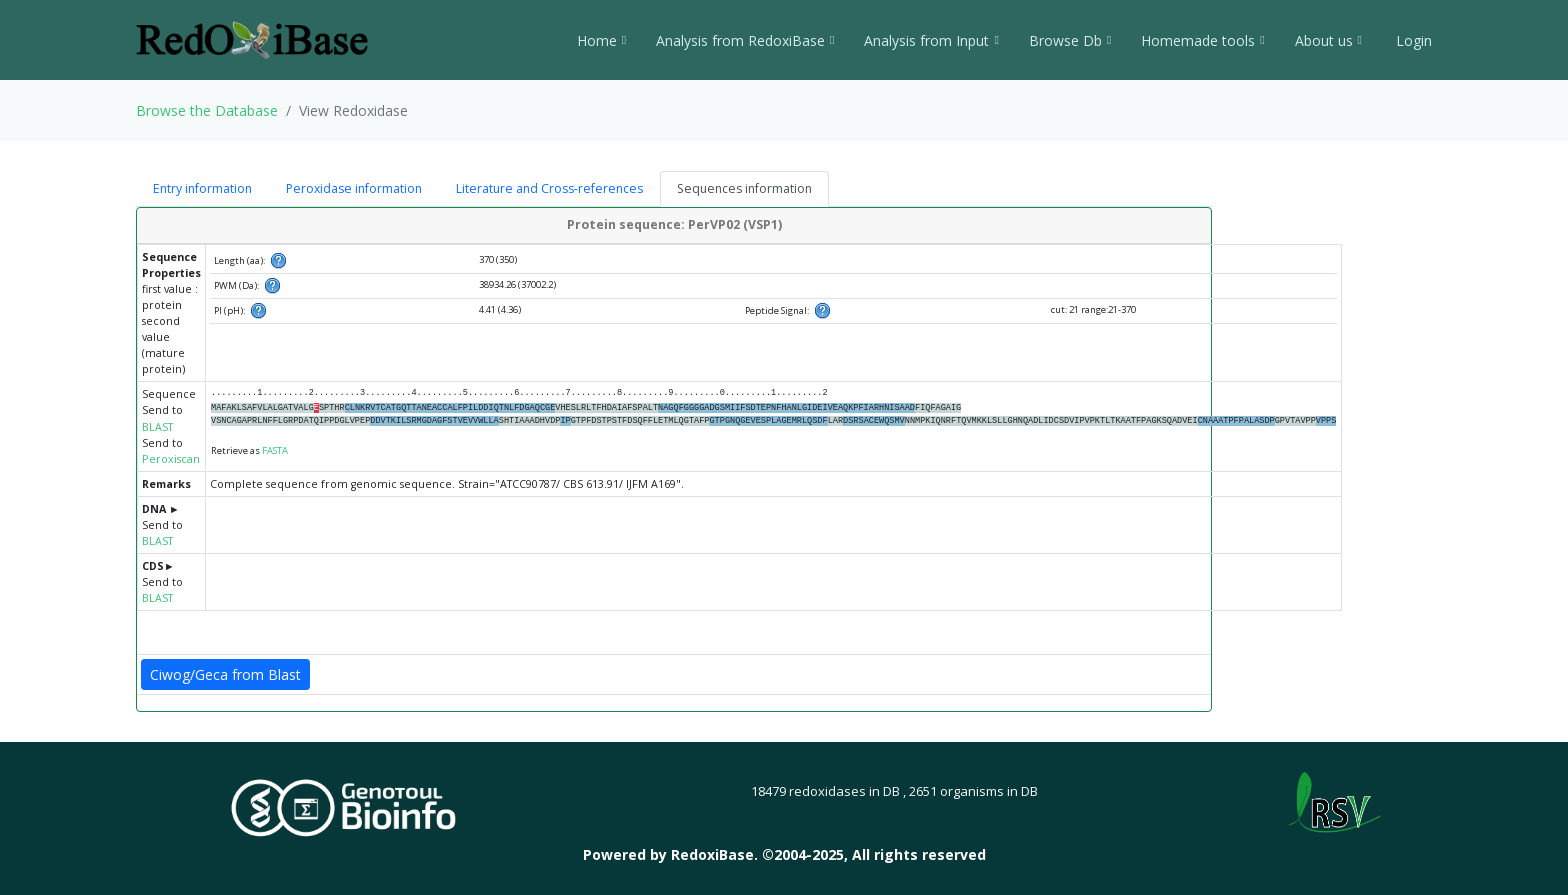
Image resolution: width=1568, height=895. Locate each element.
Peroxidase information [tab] (354, 188)
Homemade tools (1202, 40)
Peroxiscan (171, 459)
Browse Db (1070, 40)
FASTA (275, 450)
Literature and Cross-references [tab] (549, 188)
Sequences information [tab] (744, 188)
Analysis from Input (931, 40)
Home (601, 40)
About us (1328, 40)
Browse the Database (207, 110)
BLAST (157, 427)
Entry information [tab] (202, 188)
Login (1412, 40)
